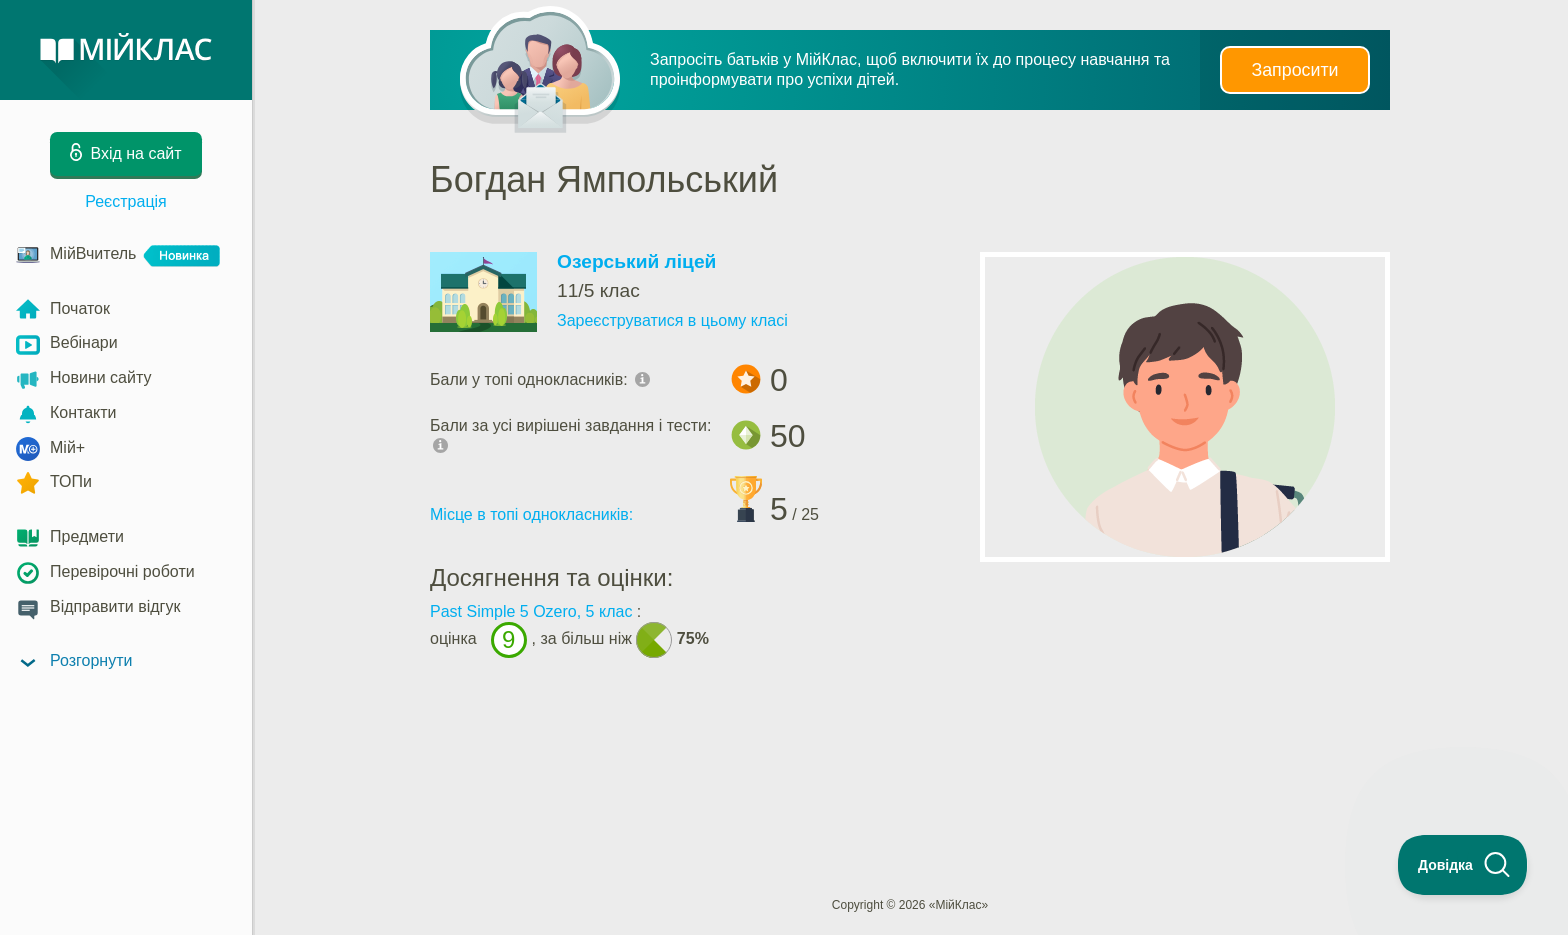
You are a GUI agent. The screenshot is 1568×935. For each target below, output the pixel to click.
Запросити (1295, 70)
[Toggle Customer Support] (1463, 865)
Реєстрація (126, 201)
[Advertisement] (910, 752)
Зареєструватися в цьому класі (672, 320)
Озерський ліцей (636, 261)
